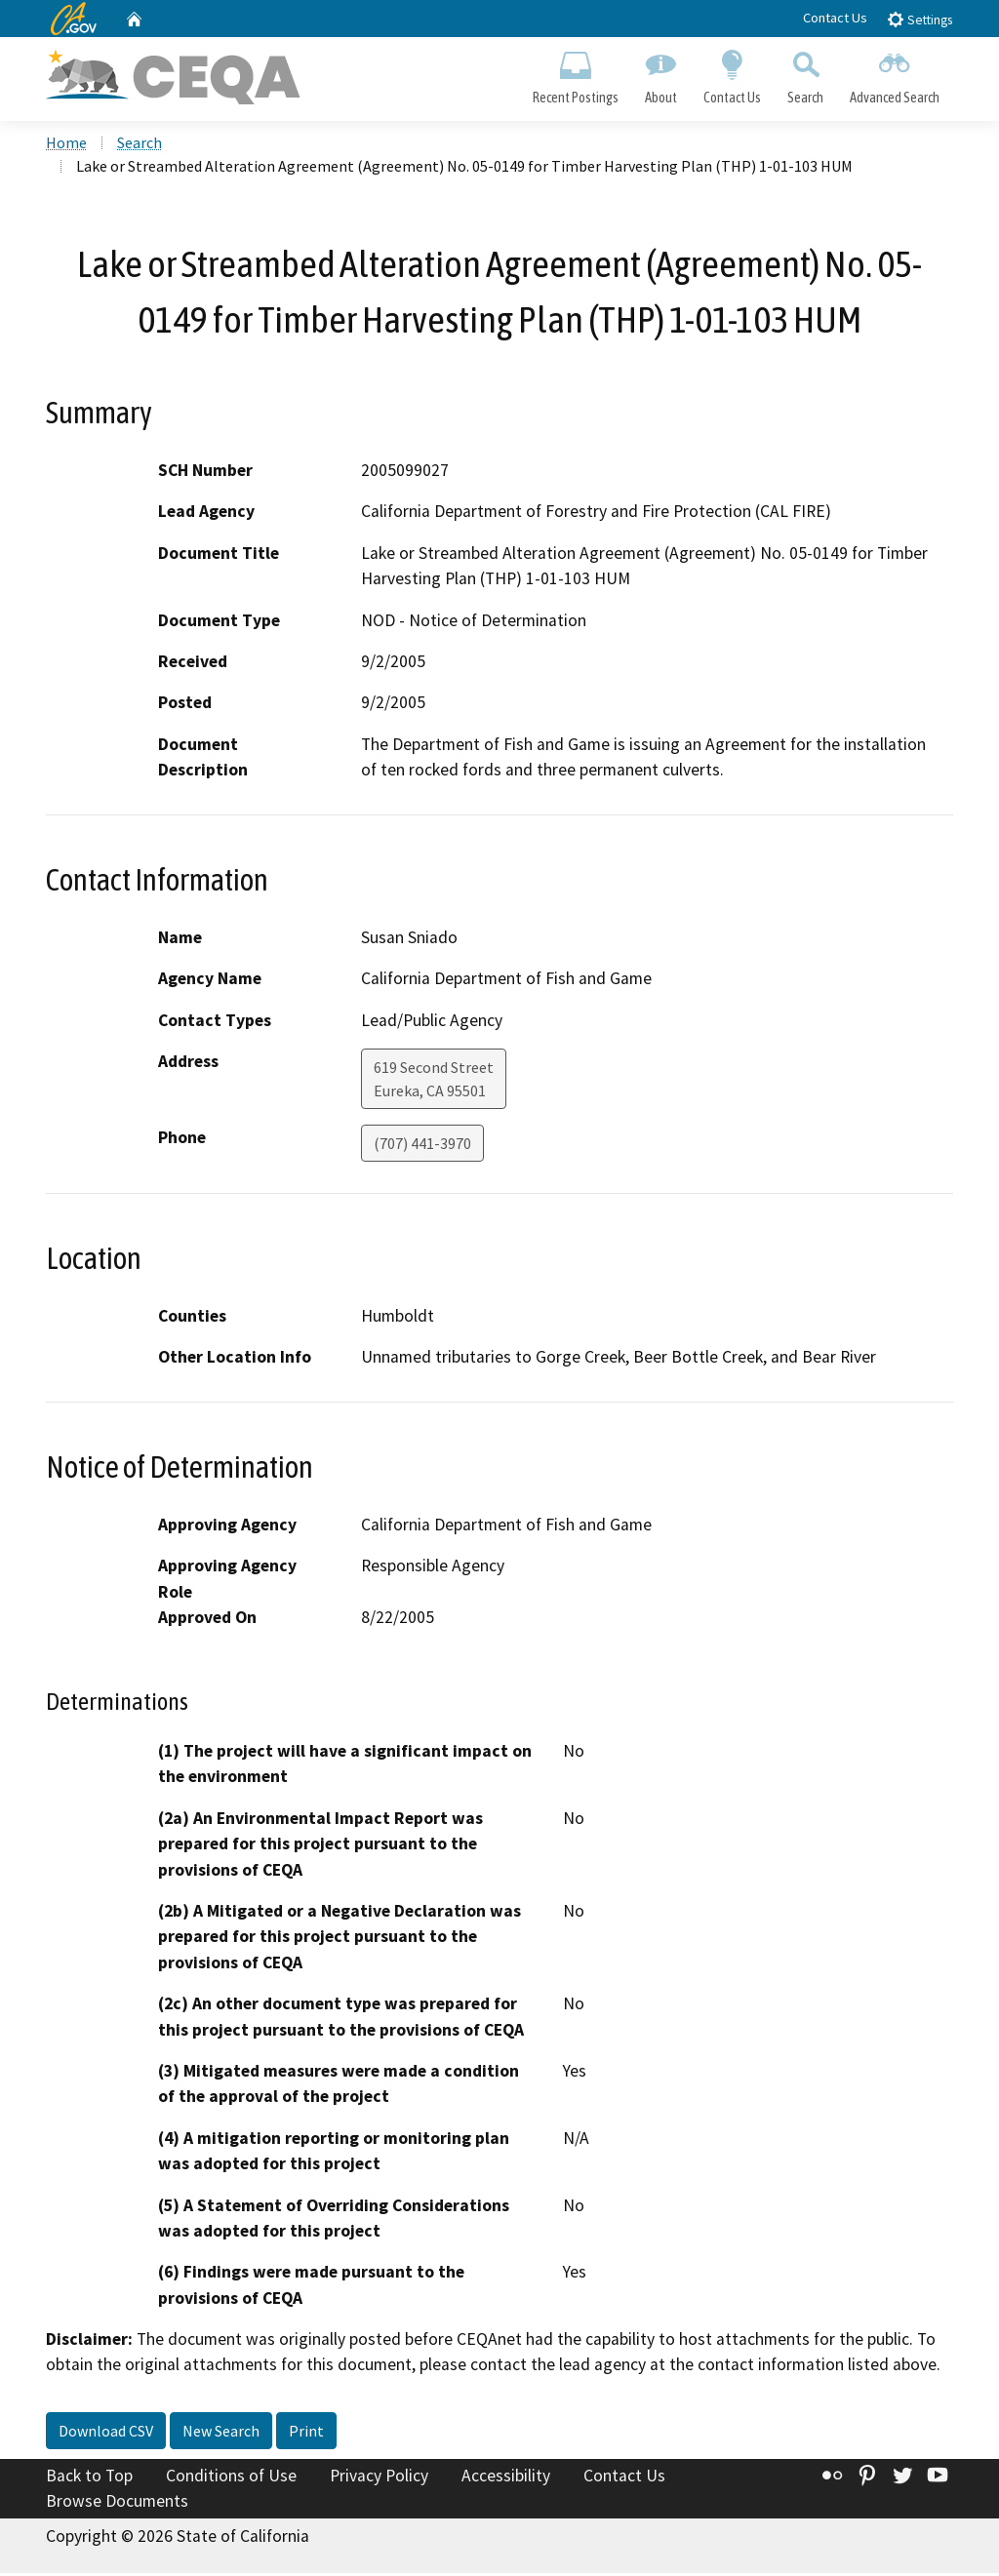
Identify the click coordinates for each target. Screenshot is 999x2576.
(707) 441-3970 (422, 1146)
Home (66, 145)
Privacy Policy (379, 2478)
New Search (221, 2433)
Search (805, 74)
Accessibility (505, 2478)
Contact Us (835, 17)
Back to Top (89, 2478)
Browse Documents (117, 2504)
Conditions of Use (231, 2478)
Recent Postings (575, 74)
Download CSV (106, 2433)
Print (306, 2433)
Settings (919, 19)
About (660, 74)
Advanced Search (895, 74)
